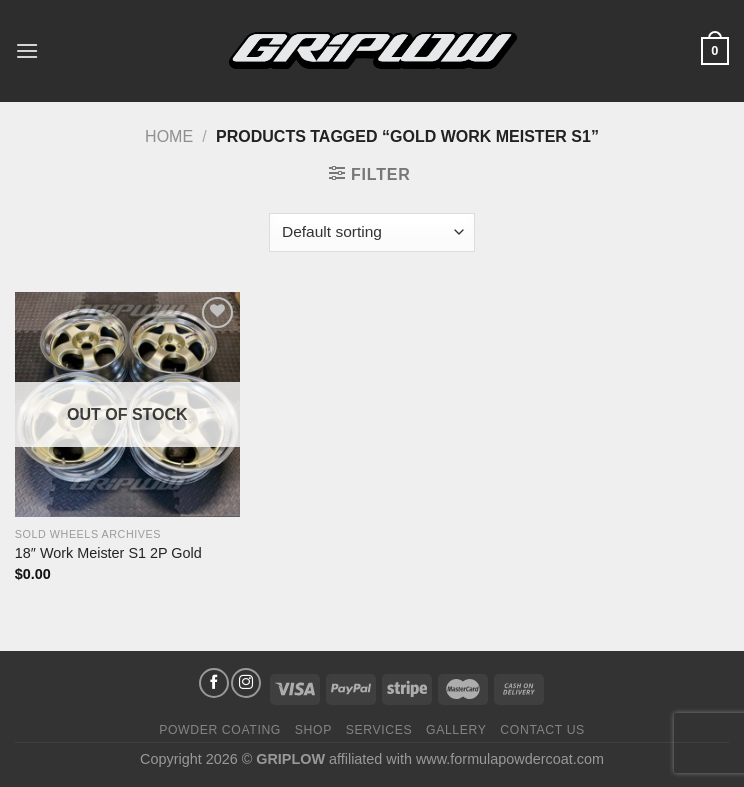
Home (169, 136)
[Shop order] (371, 232)
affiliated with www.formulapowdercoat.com (466, 759)
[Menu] (27, 50)
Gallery (456, 730)
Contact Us (542, 730)
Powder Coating (220, 730)
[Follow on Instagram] (246, 683)
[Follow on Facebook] (214, 683)
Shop (313, 730)
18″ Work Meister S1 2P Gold (108, 553)
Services (379, 730)
